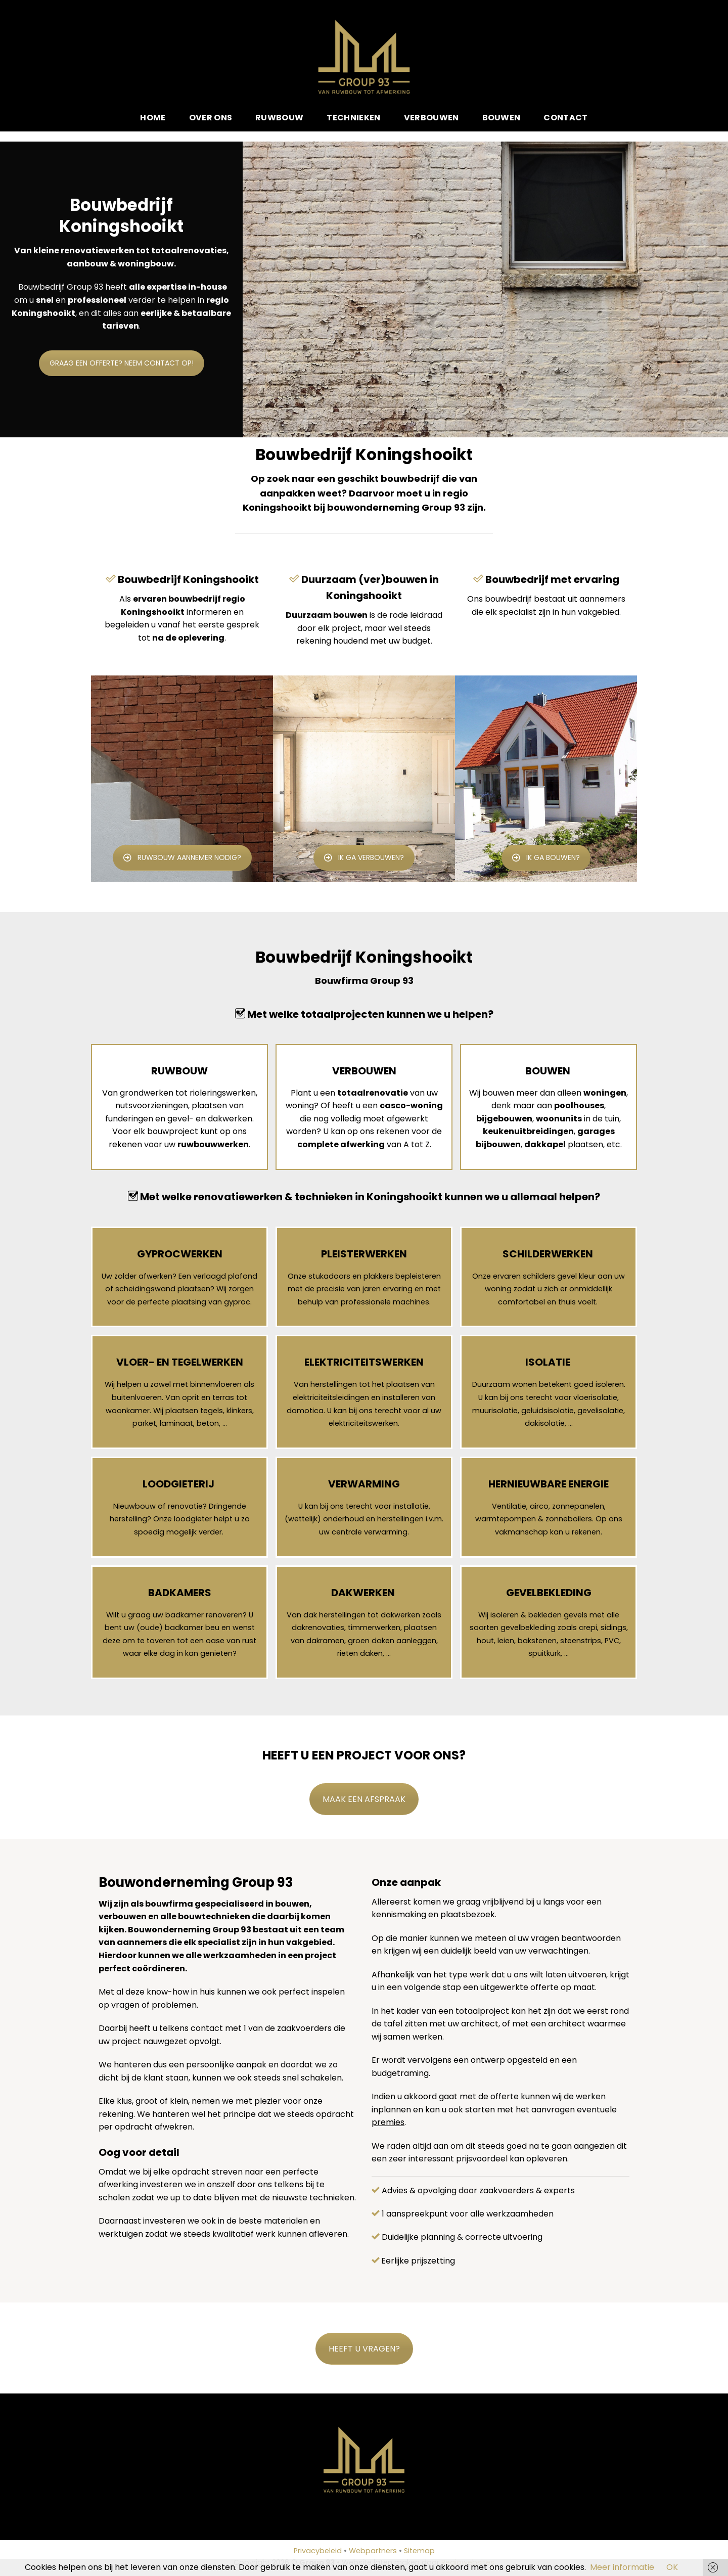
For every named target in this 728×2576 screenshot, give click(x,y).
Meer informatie (622, 2567)
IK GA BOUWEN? (546, 857)
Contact (565, 117)
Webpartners (373, 2551)
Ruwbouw (279, 117)
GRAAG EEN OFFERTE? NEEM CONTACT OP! (122, 447)
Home (152, 117)
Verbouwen (431, 117)
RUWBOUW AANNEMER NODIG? (182, 857)
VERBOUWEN (364, 1071)
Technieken (353, 117)
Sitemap (419, 2551)
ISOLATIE (547, 1362)
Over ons (211, 117)
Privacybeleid (318, 2551)
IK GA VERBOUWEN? (364, 857)
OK (672, 2567)
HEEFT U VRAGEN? (364, 2349)
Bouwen (501, 117)
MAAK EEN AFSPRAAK (364, 1799)
